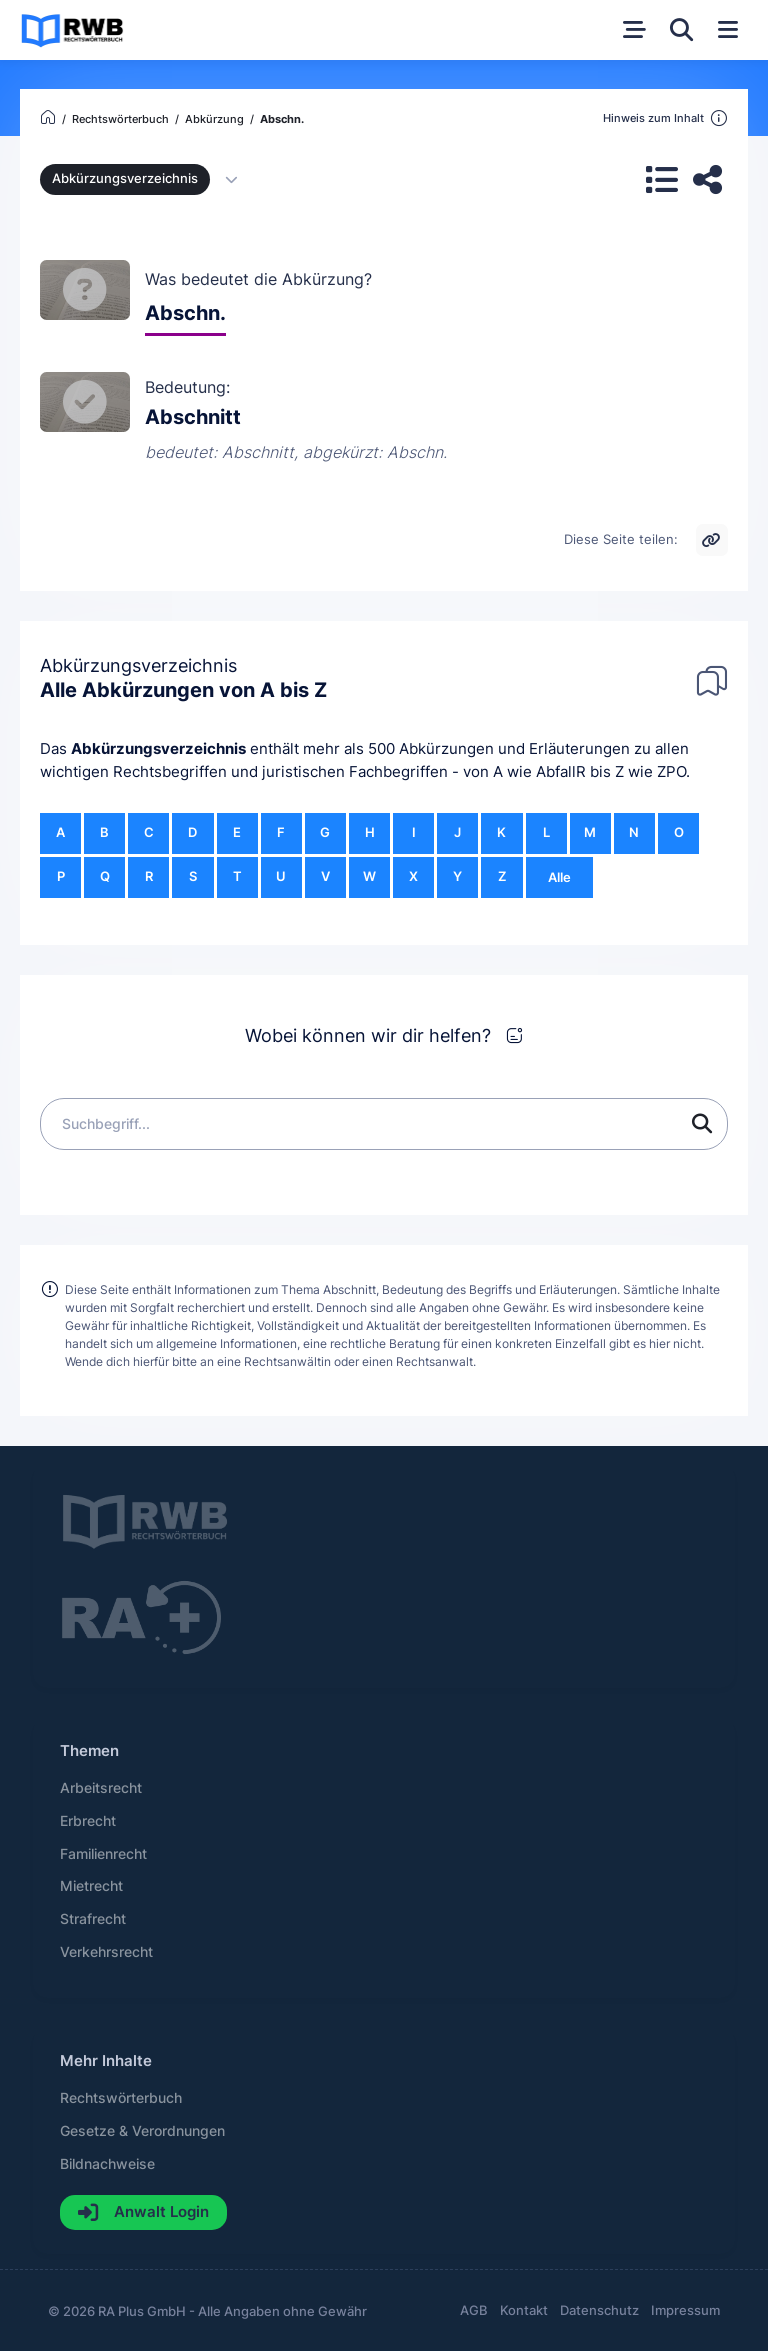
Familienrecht (103, 1854)
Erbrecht (88, 1821)
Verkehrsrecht (106, 1952)
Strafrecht (93, 1919)
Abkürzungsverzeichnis (158, 748)
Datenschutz (599, 2310)
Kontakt (524, 2310)
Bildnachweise (107, 2164)
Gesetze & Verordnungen (142, 2131)
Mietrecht (91, 1886)
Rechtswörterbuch (121, 2098)
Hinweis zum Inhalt (665, 119)
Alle (559, 877)
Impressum (685, 2310)
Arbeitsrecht (101, 1788)
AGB (474, 2310)
